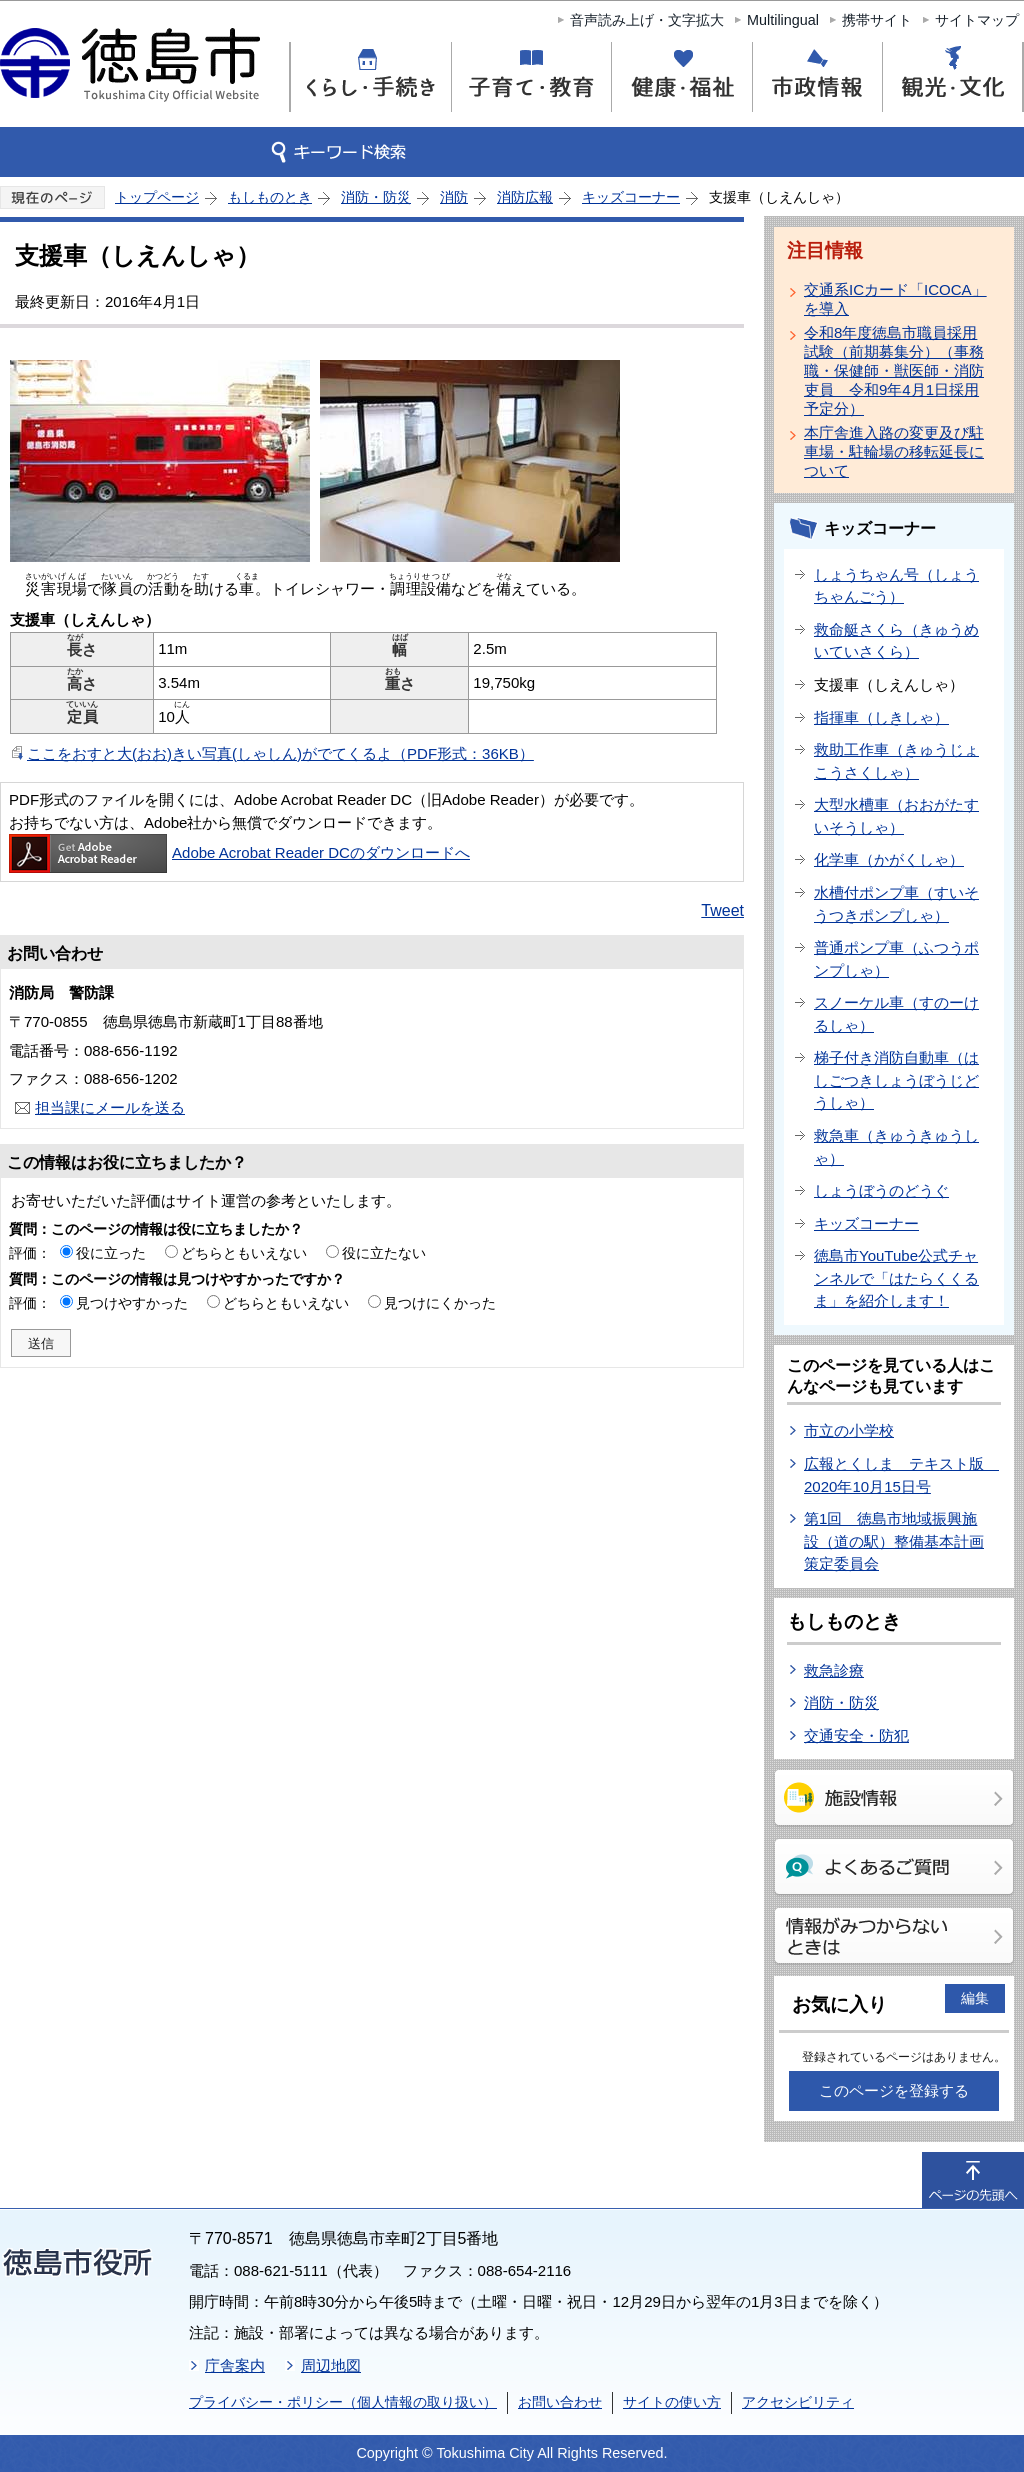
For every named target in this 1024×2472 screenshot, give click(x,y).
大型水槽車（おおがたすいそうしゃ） (896, 816)
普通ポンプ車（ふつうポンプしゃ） (896, 959)
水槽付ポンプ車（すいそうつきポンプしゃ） (896, 904)
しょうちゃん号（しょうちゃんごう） (896, 586)
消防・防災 (376, 197)
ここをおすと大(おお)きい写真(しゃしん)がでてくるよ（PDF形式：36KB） (280, 753)
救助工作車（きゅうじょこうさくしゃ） (896, 761)
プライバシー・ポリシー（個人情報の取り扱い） (343, 2402)
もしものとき (270, 197)
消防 (454, 197)
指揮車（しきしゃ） (881, 717)
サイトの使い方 (672, 2402)
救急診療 (834, 1670)
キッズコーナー (631, 197)
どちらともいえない (244, 1253)
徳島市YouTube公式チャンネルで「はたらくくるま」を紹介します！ (896, 1278)
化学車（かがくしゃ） (889, 859)
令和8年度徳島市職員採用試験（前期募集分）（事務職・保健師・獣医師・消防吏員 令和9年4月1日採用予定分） (894, 370)
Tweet (722, 910)
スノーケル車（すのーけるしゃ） (896, 1014)
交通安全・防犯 (856, 1735)
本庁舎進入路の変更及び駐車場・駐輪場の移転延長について (894, 451)
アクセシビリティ (798, 2402)
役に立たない (384, 1253)
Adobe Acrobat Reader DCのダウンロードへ (239, 852)
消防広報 (525, 197)
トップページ (157, 197)
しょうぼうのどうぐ (881, 1190)
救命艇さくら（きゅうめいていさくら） (896, 641)
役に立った (111, 1253)
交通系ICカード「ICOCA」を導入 (895, 299)
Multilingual (783, 20)
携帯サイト (877, 20)
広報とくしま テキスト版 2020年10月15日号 (901, 1475)
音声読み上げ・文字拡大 (647, 20)
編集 (975, 1998)
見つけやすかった (132, 1303)
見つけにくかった (440, 1303)
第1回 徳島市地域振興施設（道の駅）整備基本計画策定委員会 (894, 1541)
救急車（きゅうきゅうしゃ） (896, 1147)
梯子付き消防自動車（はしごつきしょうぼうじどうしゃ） (896, 1080)
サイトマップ (977, 20)
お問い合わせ (560, 2402)
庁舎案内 (235, 2365)
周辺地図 (331, 2365)
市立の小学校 (849, 1430)
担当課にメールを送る (110, 1107)
